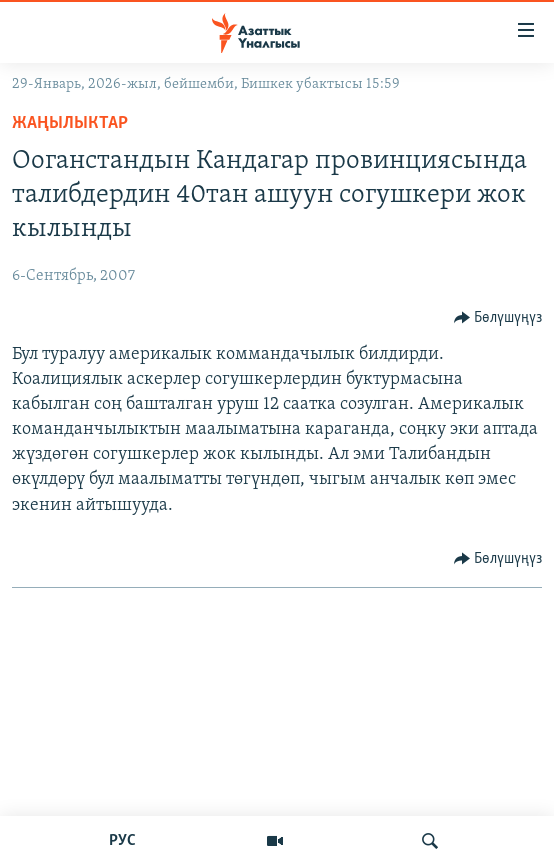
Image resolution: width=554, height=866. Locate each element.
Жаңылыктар (70, 123)
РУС (122, 841)
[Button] (498, 318)
